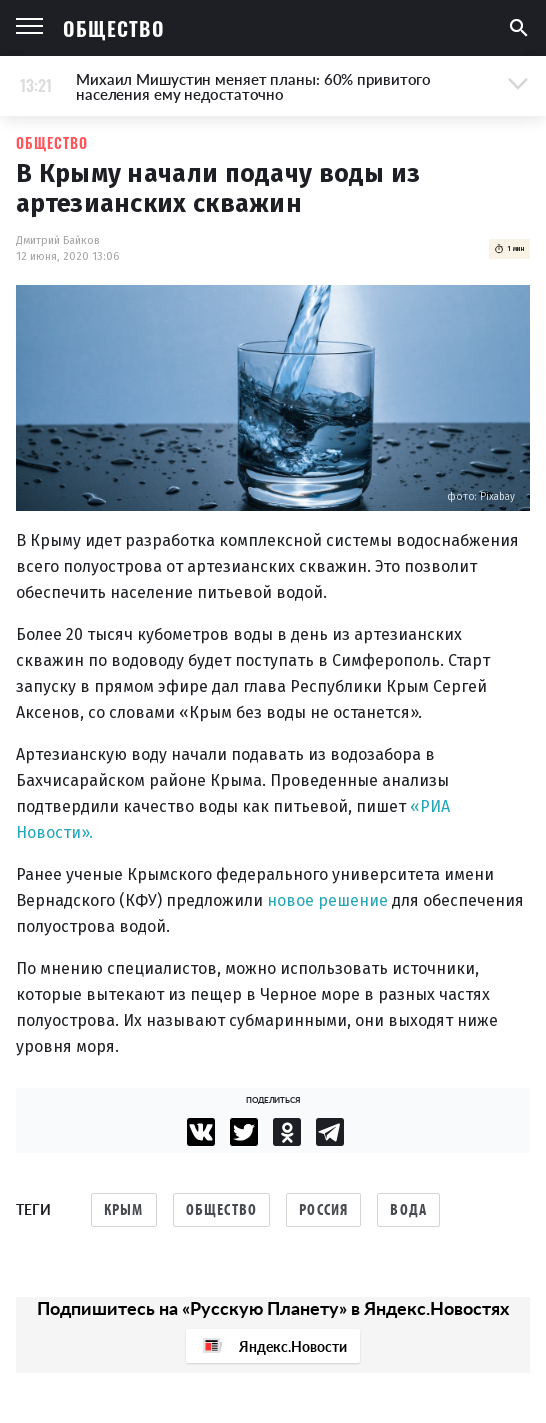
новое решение (327, 900)
